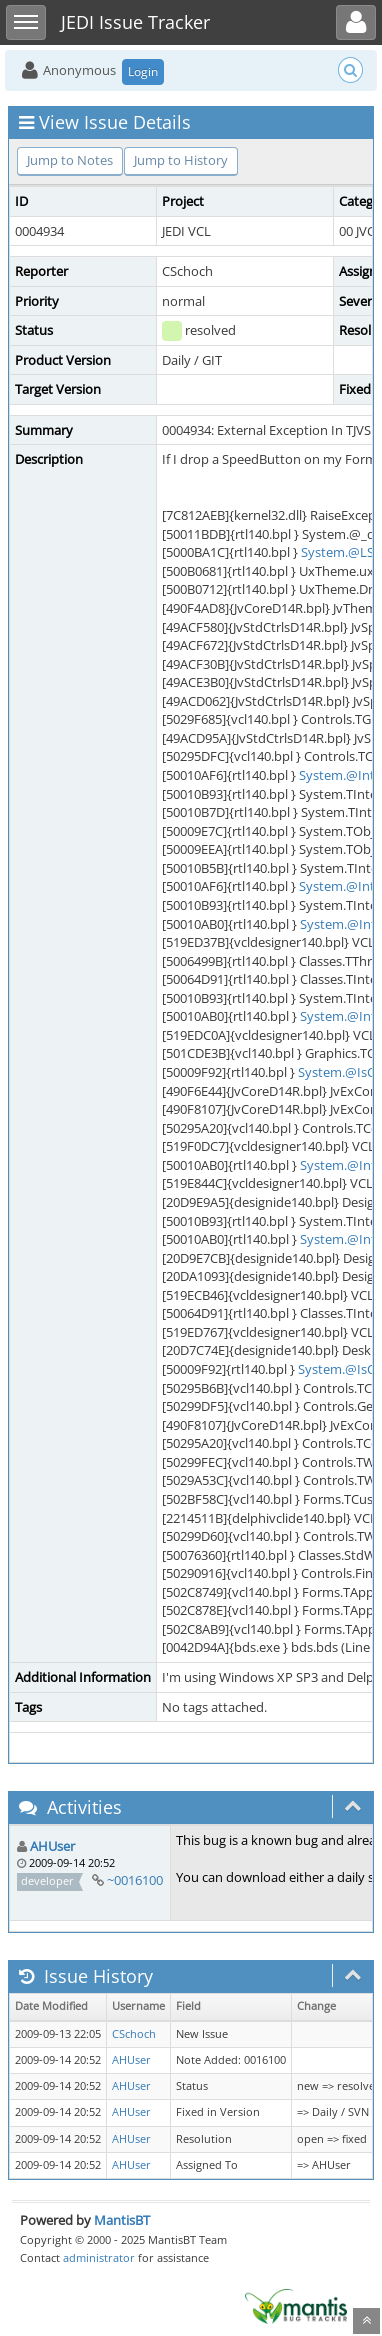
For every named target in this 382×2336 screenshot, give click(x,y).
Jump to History (181, 160)
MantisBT (122, 2220)
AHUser (52, 1846)
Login (143, 71)
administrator (99, 2257)
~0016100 (135, 1880)
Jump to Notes (70, 160)
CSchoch (134, 2034)
